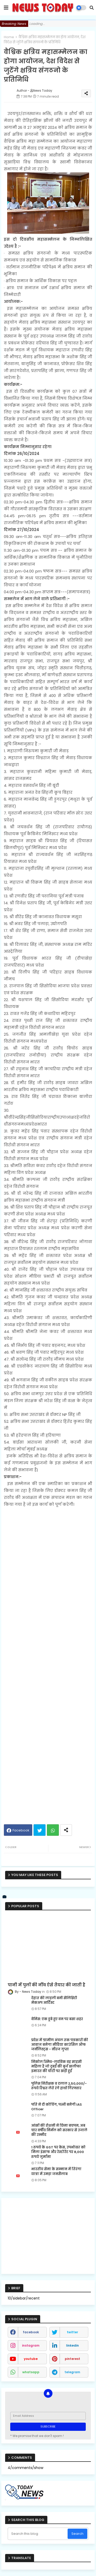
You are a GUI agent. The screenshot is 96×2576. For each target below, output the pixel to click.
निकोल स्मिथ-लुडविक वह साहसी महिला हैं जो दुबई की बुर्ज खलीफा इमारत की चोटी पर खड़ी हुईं (56, 2066)
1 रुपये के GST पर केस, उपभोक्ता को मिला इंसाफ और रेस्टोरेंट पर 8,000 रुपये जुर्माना (58, 2152)
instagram (30, 2345)
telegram (72, 2372)
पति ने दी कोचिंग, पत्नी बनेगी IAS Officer (56, 2107)
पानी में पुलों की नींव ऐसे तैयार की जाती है (46, 1985)
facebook (31, 2332)
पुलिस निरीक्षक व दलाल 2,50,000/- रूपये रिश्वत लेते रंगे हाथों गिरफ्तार (59, 2086)
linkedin (72, 2345)
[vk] (5, 1897)
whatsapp (30, 2372)
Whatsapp (53, 1830)
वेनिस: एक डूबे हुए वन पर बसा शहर (57, 2019)
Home (9, 37)
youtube (31, 2359)
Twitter (40, 1830)
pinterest (72, 2359)
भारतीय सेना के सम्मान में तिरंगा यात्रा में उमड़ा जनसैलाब (56, 2171)
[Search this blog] (38, 2534)
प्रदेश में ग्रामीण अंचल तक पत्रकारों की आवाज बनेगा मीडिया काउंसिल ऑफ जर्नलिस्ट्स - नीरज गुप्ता (59, 2045)
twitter (72, 2332)
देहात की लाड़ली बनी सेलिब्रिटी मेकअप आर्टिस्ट (54, 2000)
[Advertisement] (48, 1663)
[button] (92, 8)
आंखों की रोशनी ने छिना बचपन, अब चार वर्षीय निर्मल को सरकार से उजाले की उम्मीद (59, 2130)
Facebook (21, 1830)
